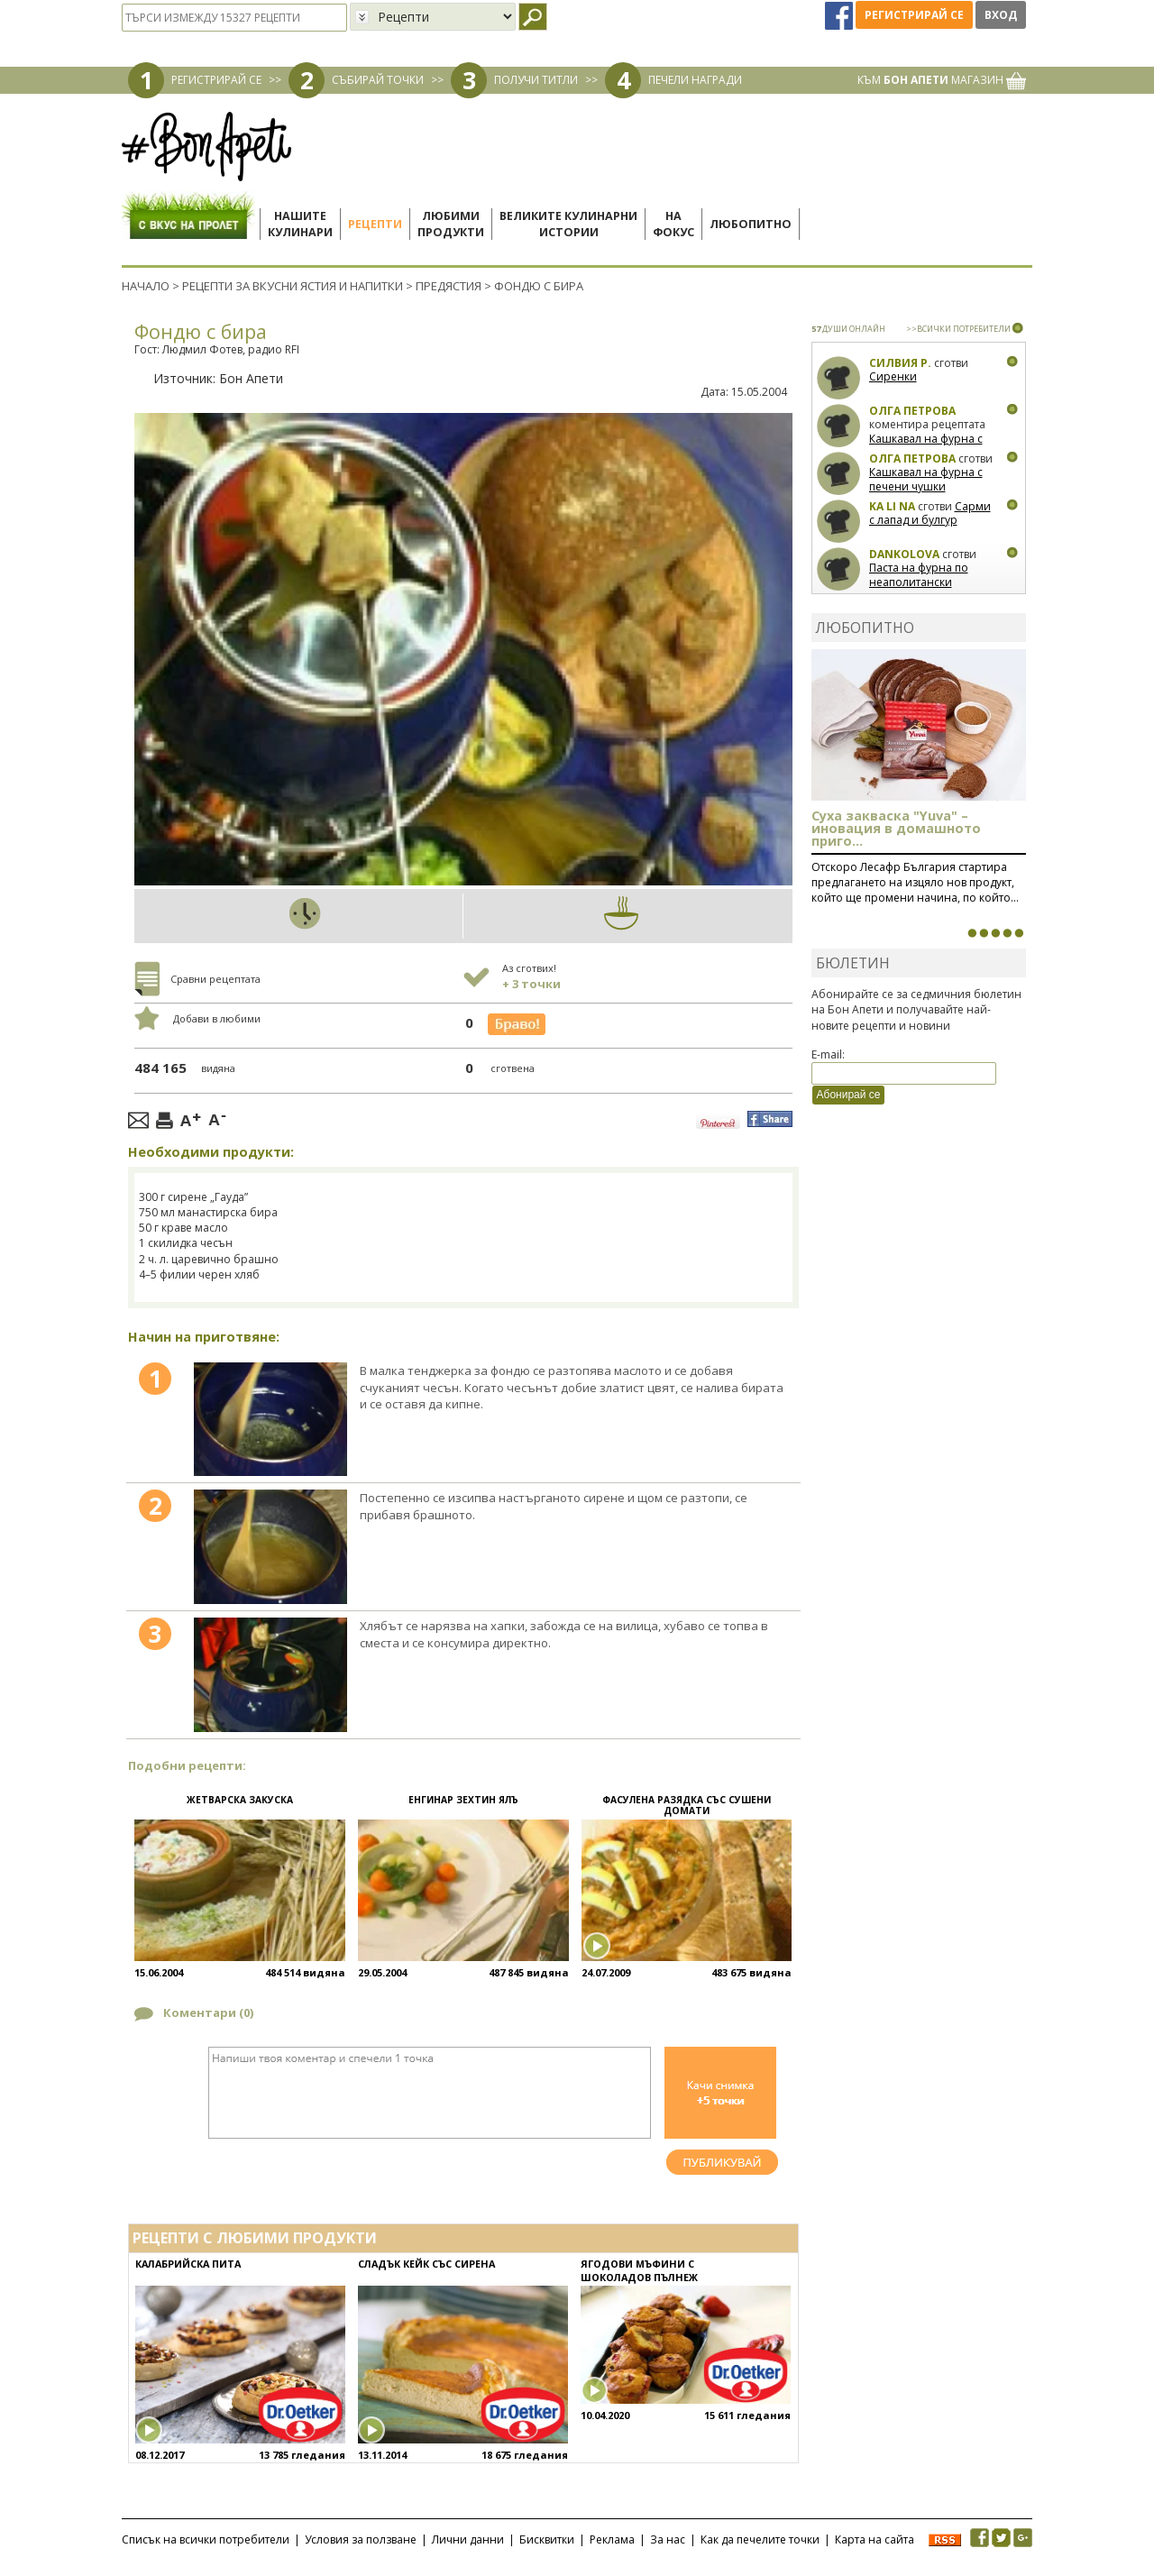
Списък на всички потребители (205, 2539)
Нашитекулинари (300, 224)
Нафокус (673, 224)
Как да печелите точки (760, 2539)
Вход (1001, 15)
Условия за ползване (361, 2539)
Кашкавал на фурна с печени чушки (926, 446)
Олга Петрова (912, 410)
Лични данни (468, 2539)
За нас (667, 2539)
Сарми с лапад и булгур (930, 513)
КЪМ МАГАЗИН (941, 79)
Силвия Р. (900, 363)
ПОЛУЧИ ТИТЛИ (536, 79)
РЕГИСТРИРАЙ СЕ (216, 79)
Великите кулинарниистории (568, 224)
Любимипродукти (450, 224)
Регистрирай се (914, 15)
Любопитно (751, 224)
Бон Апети (251, 378)
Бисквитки (546, 2539)
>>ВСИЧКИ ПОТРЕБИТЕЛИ (958, 329)
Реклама (612, 2539)
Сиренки (893, 376)
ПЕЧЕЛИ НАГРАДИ (695, 79)
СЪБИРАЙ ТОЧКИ (378, 79)
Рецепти (375, 224)
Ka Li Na (892, 506)
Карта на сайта (874, 2539)
